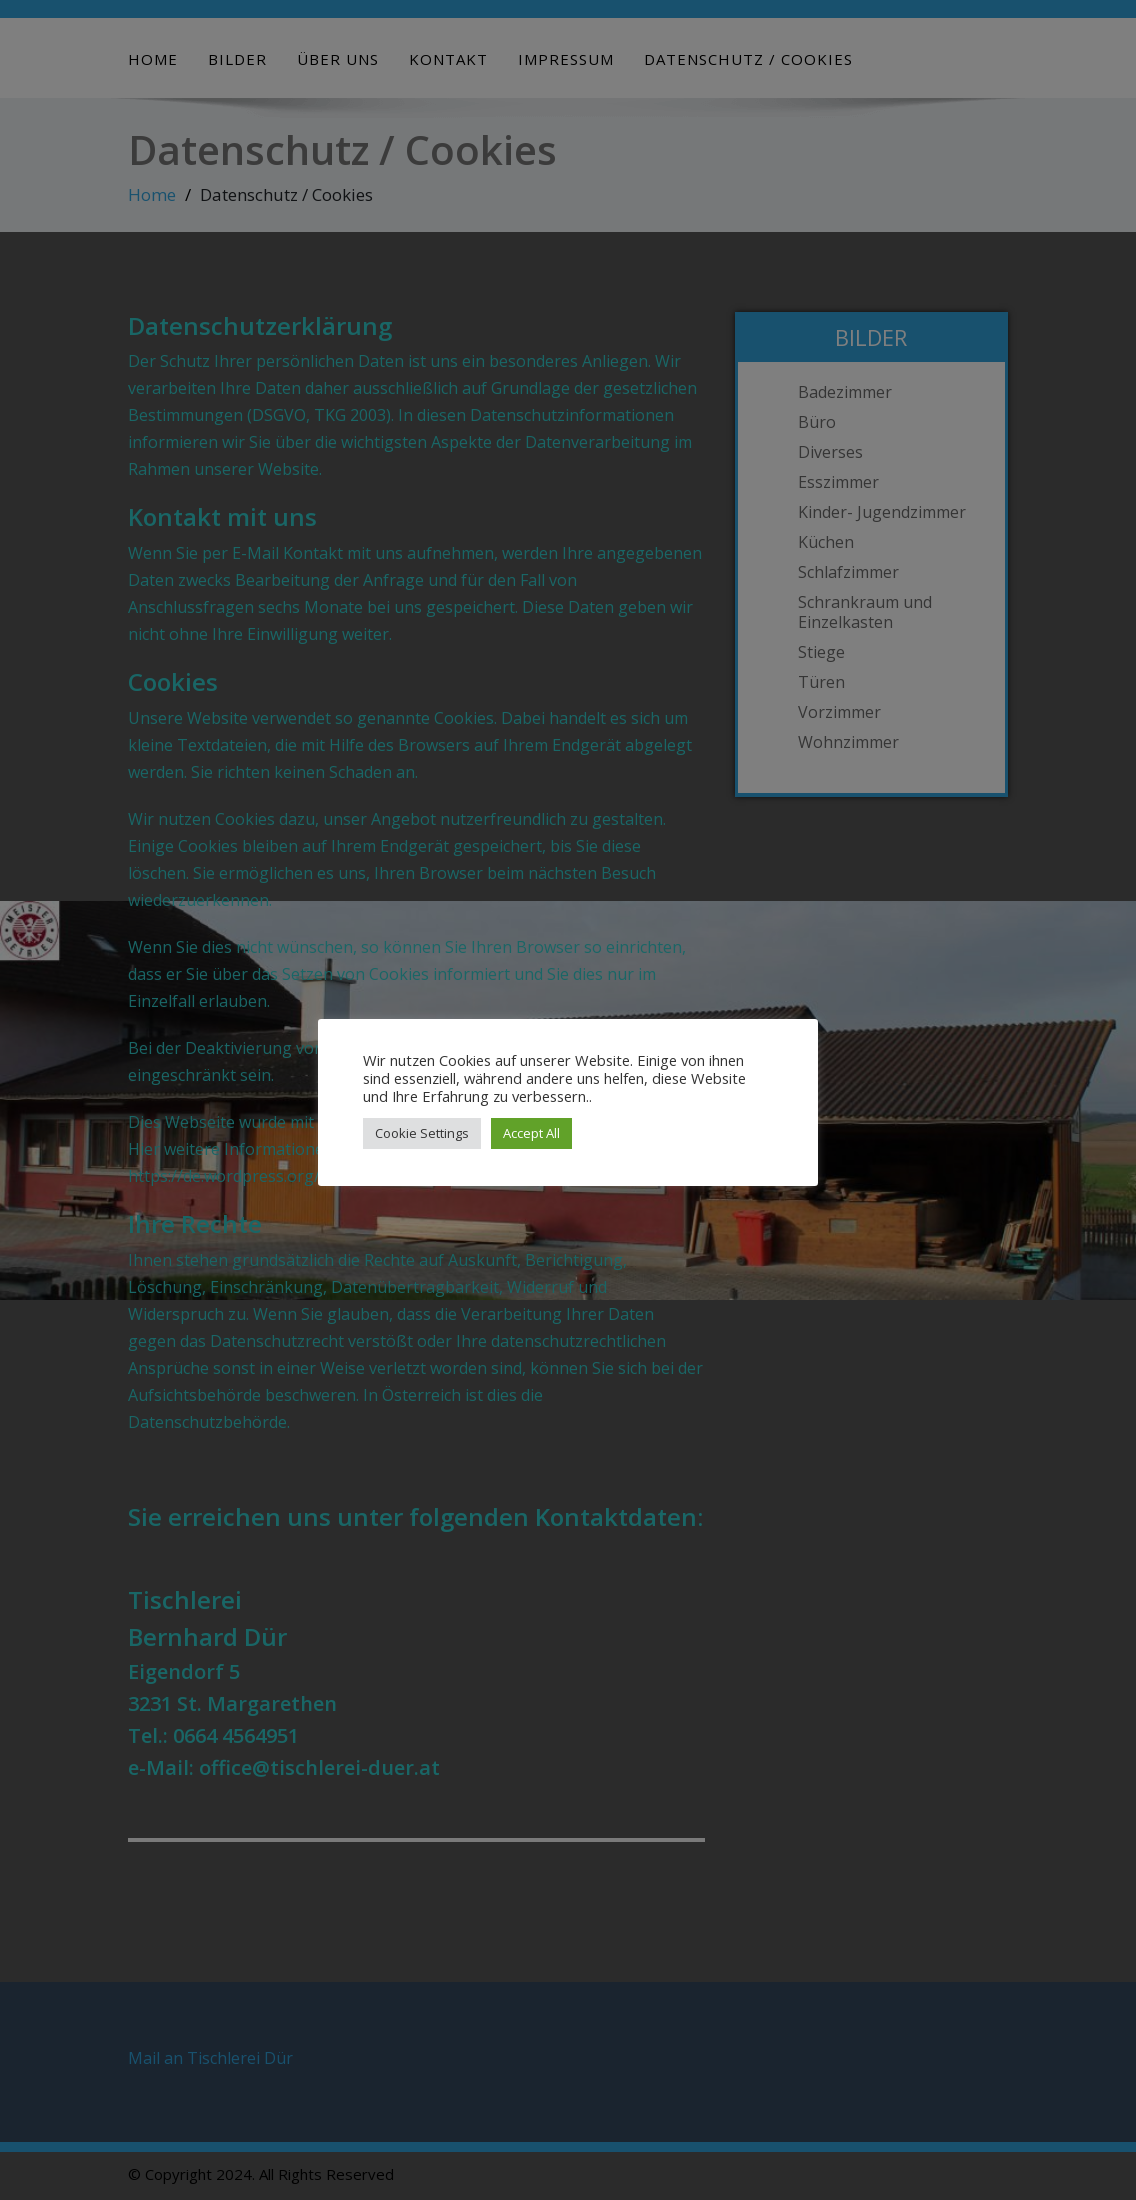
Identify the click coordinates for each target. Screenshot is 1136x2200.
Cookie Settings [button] (422, 1133)
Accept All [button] (531, 1133)
